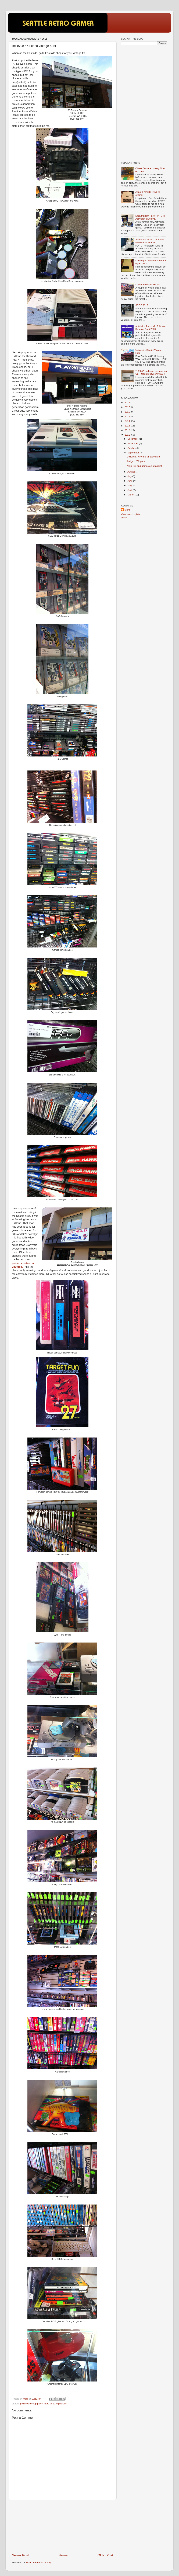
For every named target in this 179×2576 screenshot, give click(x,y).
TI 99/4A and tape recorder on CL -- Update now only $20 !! (151, 372)
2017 (128, 407)
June (130, 481)
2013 (128, 425)
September (133, 452)
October (132, 448)
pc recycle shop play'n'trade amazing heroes (43, 2403)
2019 (128, 402)
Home (63, 2555)
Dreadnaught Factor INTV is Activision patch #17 (150, 217)
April (130, 490)
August (131, 471)
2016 (128, 412)
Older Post (105, 2555)
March (131, 494)
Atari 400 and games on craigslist (144, 466)
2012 (128, 430)
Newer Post (20, 2555)
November (133, 443)
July (129, 476)
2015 (128, 416)
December (133, 439)
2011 (128, 434)
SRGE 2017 (141, 305)
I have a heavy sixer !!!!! (147, 284)
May (130, 485)
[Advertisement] (62, 2526)
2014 (128, 421)
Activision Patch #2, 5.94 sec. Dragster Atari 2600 (150, 327)
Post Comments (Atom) (38, 2562)
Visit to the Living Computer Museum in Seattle (149, 241)
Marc (127, 509)
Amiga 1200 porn (136, 461)
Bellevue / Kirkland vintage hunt (143, 456)
